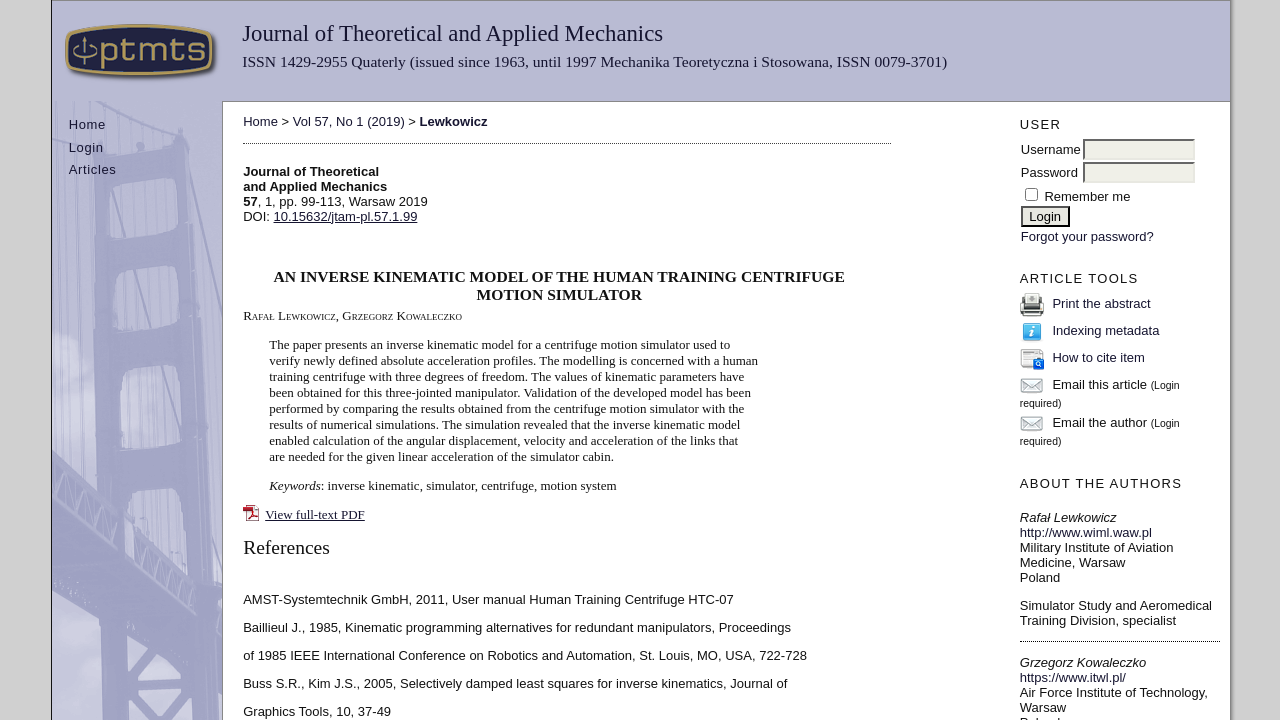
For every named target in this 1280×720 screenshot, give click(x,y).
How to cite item (1098, 357)
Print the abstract (1101, 303)
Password (1049, 172)
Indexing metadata (1105, 330)
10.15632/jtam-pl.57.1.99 (346, 216)
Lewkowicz (454, 121)
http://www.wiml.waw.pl (1086, 532)
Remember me (1087, 196)
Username (1051, 149)
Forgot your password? (1087, 236)
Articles (93, 169)
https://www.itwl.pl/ (1073, 677)
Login (86, 147)
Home (87, 124)
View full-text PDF (315, 514)
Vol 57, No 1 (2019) (349, 121)
